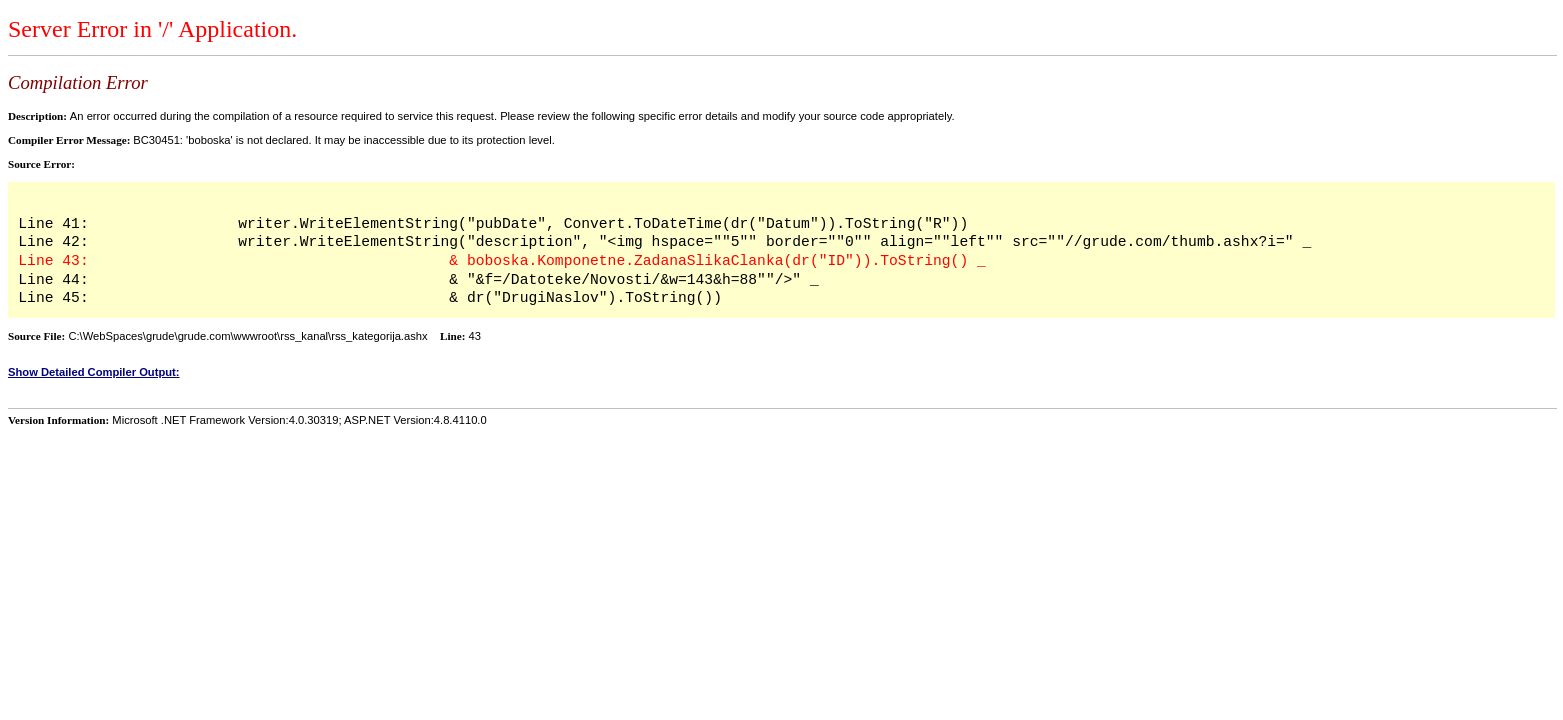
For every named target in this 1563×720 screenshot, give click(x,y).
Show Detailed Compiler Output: (94, 372)
